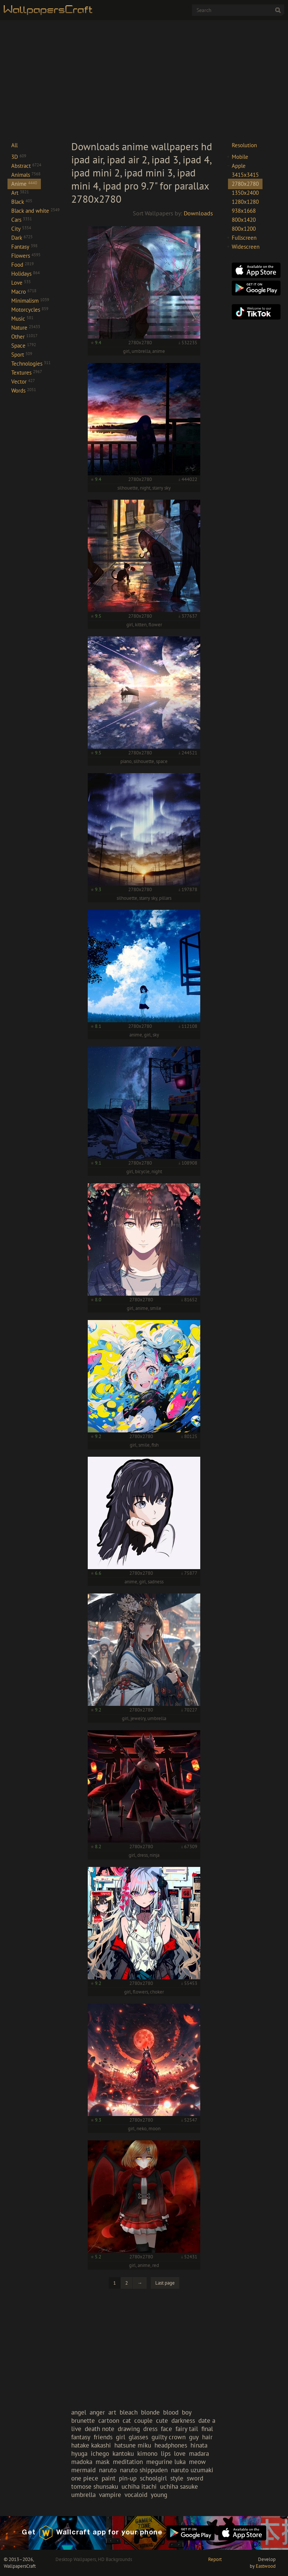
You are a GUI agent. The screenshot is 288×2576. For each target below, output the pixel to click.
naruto (108, 2470)
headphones (170, 2445)
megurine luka (166, 2462)
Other (24, 336)
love (180, 2453)
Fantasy (24, 246)
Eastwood (266, 2566)
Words (23, 390)
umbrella (83, 2495)
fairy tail (187, 2429)
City (21, 228)
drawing (129, 2429)
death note (99, 2429)
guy (194, 2437)
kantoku (123, 2453)
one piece (84, 2478)
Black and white (35, 210)
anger (97, 2412)
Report (215, 2559)
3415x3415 (245, 174)
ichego (100, 2453)
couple (143, 2420)
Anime (24, 183)
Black (21, 201)
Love (21, 282)
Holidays (25, 273)
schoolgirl (153, 2478)
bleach (129, 2412)
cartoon (108, 2420)
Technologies (31, 363)
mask (103, 2462)
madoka (81, 2462)
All (14, 145)
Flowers (25, 255)
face (166, 2429)
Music (22, 318)
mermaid (83, 2470)
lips (166, 2453)
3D (18, 156)
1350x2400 (245, 192)
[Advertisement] (144, 80)
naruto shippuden (144, 2470)
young (159, 2495)
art (112, 2412)
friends (103, 2437)
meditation (128, 2462)
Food (22, 264)
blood (170, 2412)
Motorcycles (29, 309)
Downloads (198, 213)
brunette (83, 2420)
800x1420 (244, 219)
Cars (21, 219)
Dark (22, 237)
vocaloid (135, 2495)
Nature (25, 327)
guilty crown (169, 2437)
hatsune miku (132, 2445)
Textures (26, 372)
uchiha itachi (139, 2486)
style (176, 2478)
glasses (138, 2437)
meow (197, 2462)
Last (165, 2283)
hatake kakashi (91, 2445)
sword (195, 2478)
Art (20, 192)
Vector (23, 381)
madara (199, 2453)
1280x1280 (245, 201)
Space (23, 345)
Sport (21, 354)
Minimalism (30, 300)
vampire (110, 2495)
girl (120, 2437)
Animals (25, 174)
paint (109, 2478)
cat (127, 2420)
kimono (147, 2453)
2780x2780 (245, 183)
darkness (183, 2420)
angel (78, 2412)
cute (162, 2420)
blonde (150, 2412)
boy (187, 2412)
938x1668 (244, 210)
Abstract (26, 165)
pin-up (127, 2478)
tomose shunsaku (94, 2486)
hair (207, 2437)
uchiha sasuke (179, 2486)
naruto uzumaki (192, 2470)
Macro (23, 291)
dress (150, 2429)
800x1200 (244, 228)
